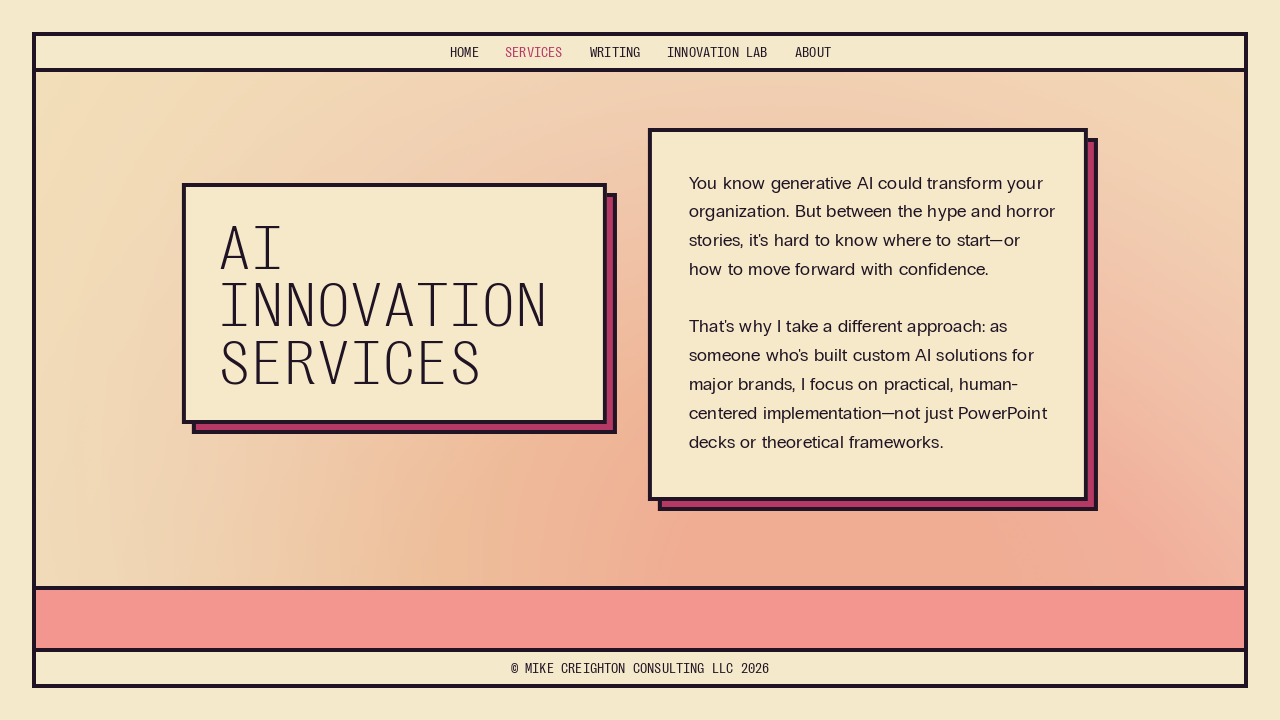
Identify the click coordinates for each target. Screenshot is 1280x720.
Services (533, 52)
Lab (717, 52)
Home (464, 52)
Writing (615, 52)
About (813, 52)
